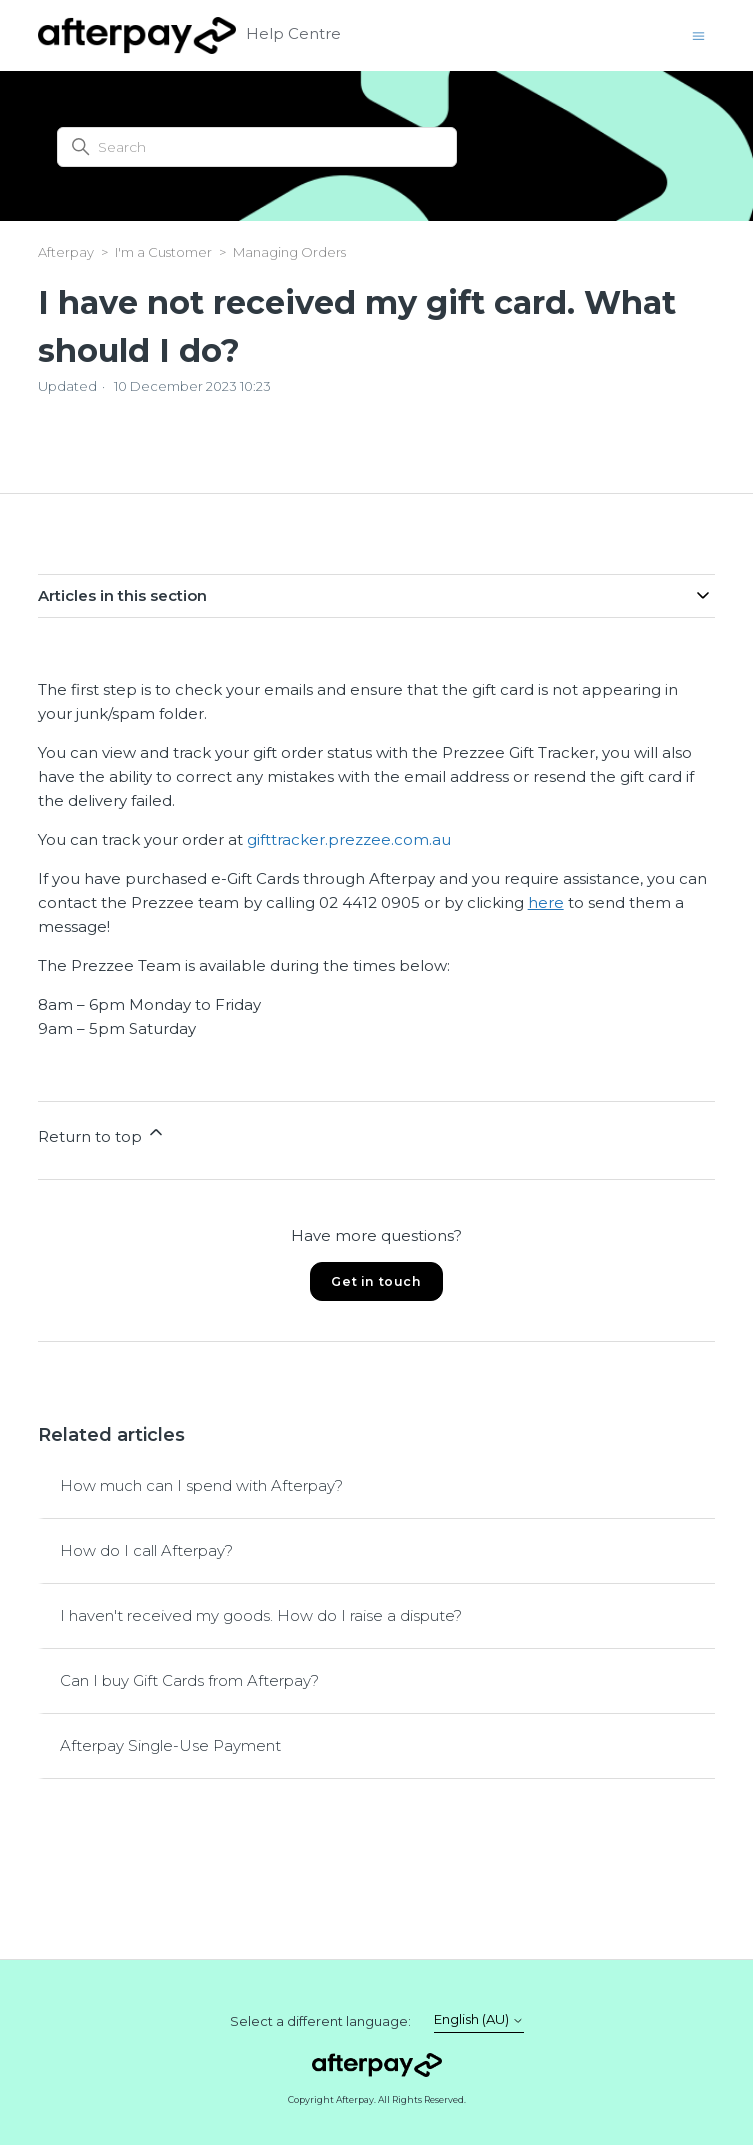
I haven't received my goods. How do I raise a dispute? (261, 1615)
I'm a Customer (163, 252)
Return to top (102, 1134)
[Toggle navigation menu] (698, 34)
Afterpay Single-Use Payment (170, 1745)
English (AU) (479, 2019)
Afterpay (66, 252)
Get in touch (376, 1281)
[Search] (257, 147)
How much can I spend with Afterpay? (201, 1485)
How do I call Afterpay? (146, 1550)
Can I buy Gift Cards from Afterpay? (189, 1680)
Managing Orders (289, 252)
